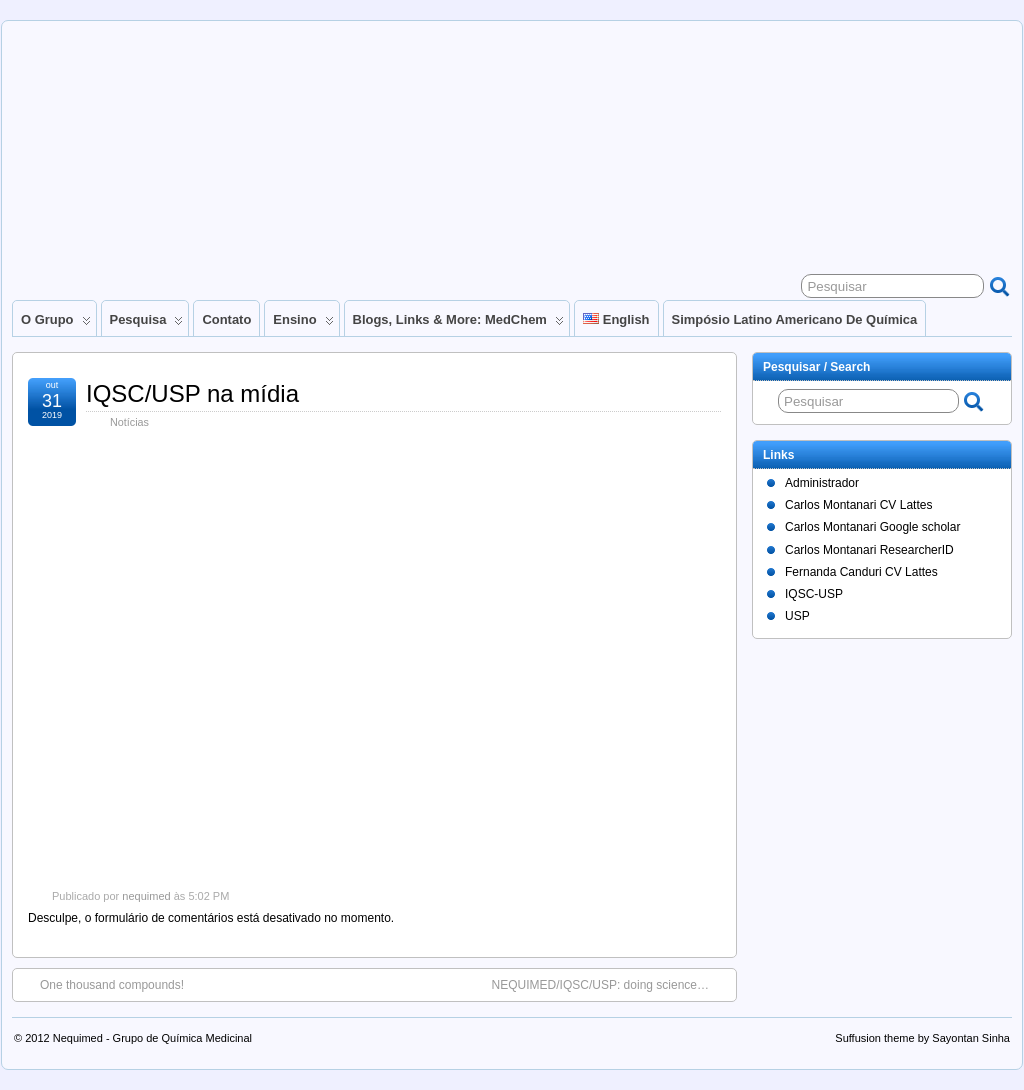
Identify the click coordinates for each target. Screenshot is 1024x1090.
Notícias (129, 422)
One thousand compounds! (102, 984)
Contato (226, 319)
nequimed (146, 896)
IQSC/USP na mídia (192, 393)
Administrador (822, 483)
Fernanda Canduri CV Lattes (861, 572)
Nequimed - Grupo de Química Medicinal (152, 1038)
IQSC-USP (814, 594)
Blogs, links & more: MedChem (458, 324)
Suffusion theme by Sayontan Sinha (922, 1038)
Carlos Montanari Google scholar (872, 527)
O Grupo (56, 324)
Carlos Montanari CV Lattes (858, 505)
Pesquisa (147, 324)
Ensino (303, 324)
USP (797, 616)
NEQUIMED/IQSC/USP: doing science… (610, 984)
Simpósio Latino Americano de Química (795, 319)
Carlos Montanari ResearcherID (869, 550)
